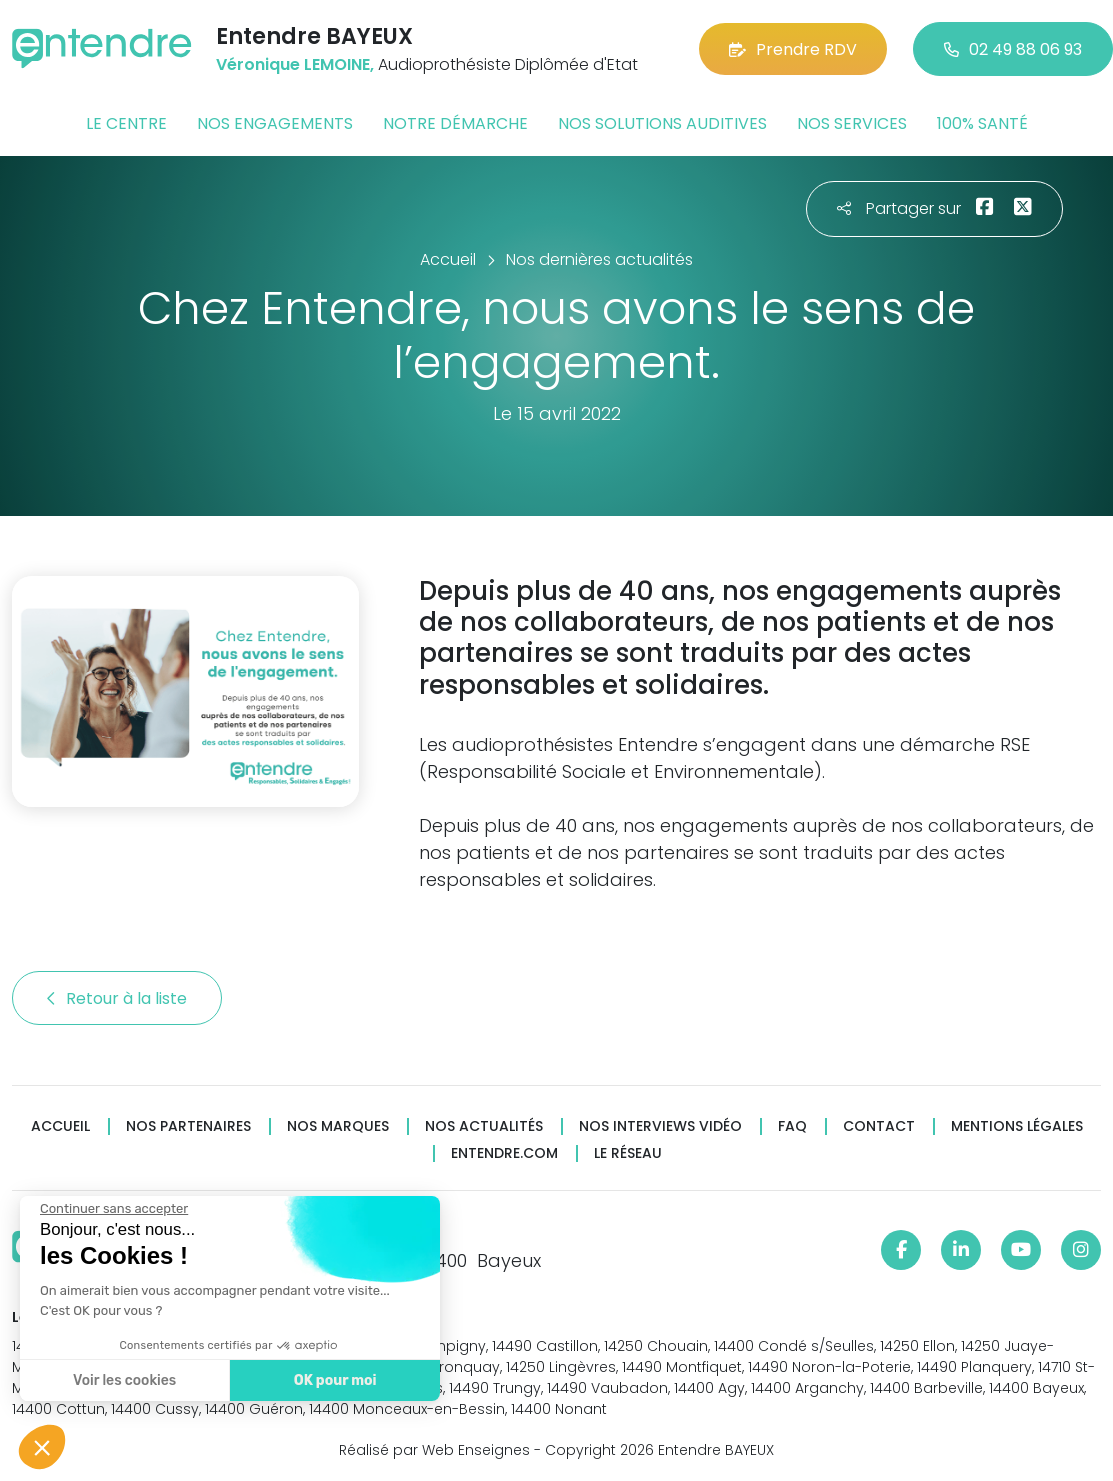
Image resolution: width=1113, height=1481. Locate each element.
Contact (879, 1126)
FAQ (792, 1126)
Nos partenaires (188, 1126)
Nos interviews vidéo (660, 1126)
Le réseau (628, 1153)
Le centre (126, 123)
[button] (42, 1447)
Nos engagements (275, 123)
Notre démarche (455, 123)
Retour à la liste (117, 998)
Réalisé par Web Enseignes (434, 1450)
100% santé (982, 123)
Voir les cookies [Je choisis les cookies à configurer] (123, 1380)
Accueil (60, 1126)
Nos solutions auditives (662, 123)
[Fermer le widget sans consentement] (113, 1209)
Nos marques (338, 1126)
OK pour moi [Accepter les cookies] (334, 1380)
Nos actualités (484, 1126)
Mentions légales (1017, 1126)
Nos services (852, 123)
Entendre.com (504, 1153)
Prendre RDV (793, 49)
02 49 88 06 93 (1013, 49)
